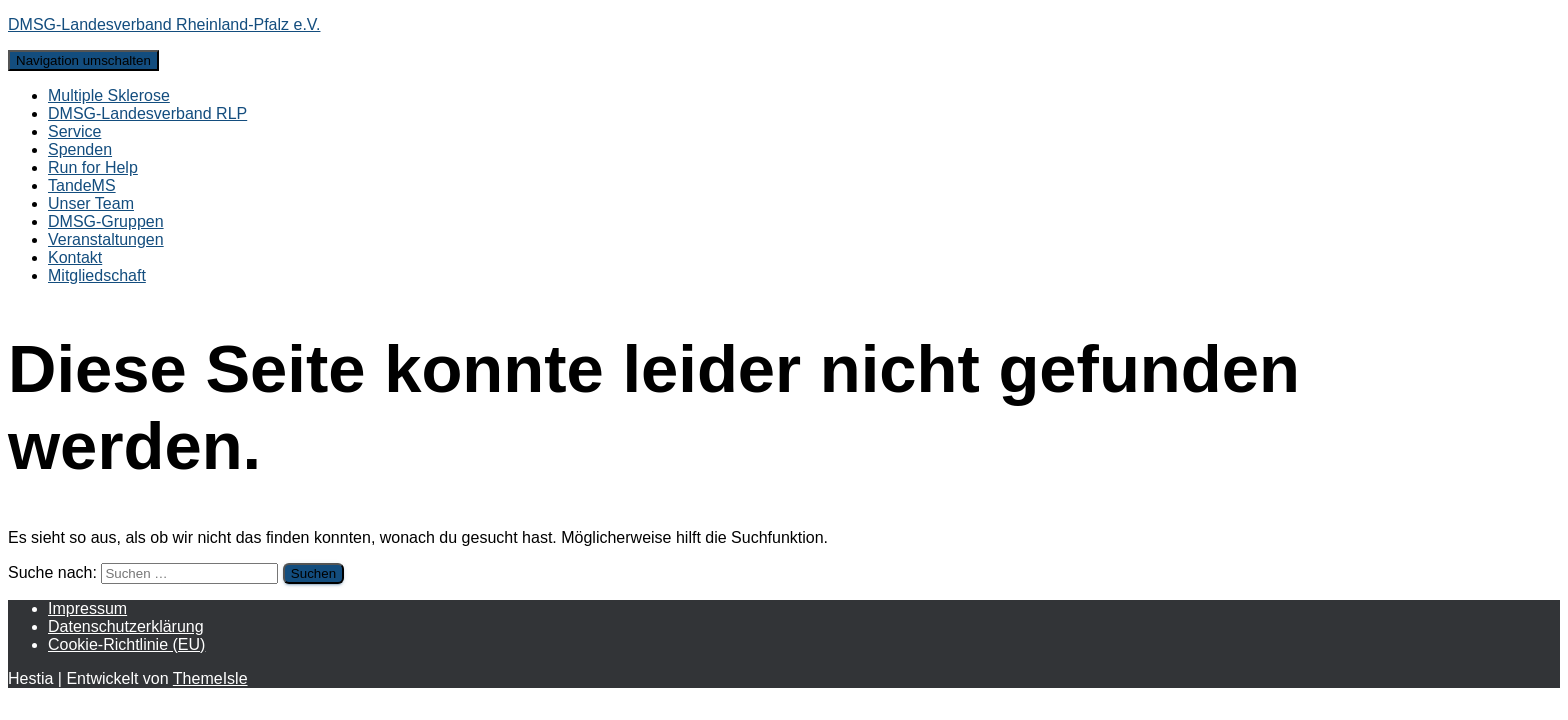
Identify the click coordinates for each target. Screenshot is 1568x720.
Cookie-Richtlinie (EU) (126, 644)
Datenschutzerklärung (126, 626)
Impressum (87, 608)
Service (74, 131)
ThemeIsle (210, 678)
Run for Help (93, 167)
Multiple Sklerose (109, 95)
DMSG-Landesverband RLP (147, 113)
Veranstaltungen (106, 239)
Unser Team (91, 203)
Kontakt (75, 257)
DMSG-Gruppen (106, 221)
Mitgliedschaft (97, 275)
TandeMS (82, 185)
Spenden (80, 149)
